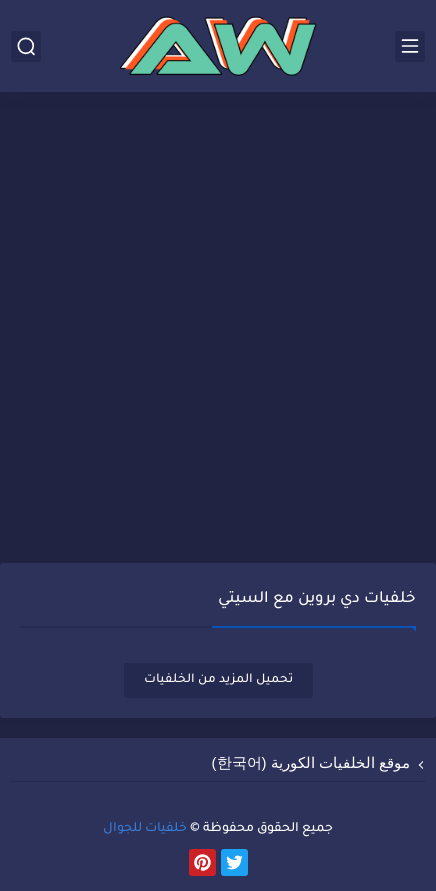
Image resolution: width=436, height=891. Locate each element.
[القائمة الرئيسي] (410, 46)
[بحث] (26, 46)
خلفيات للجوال (145, 829)
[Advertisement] (218, 330)
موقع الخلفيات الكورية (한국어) (311, 762)
